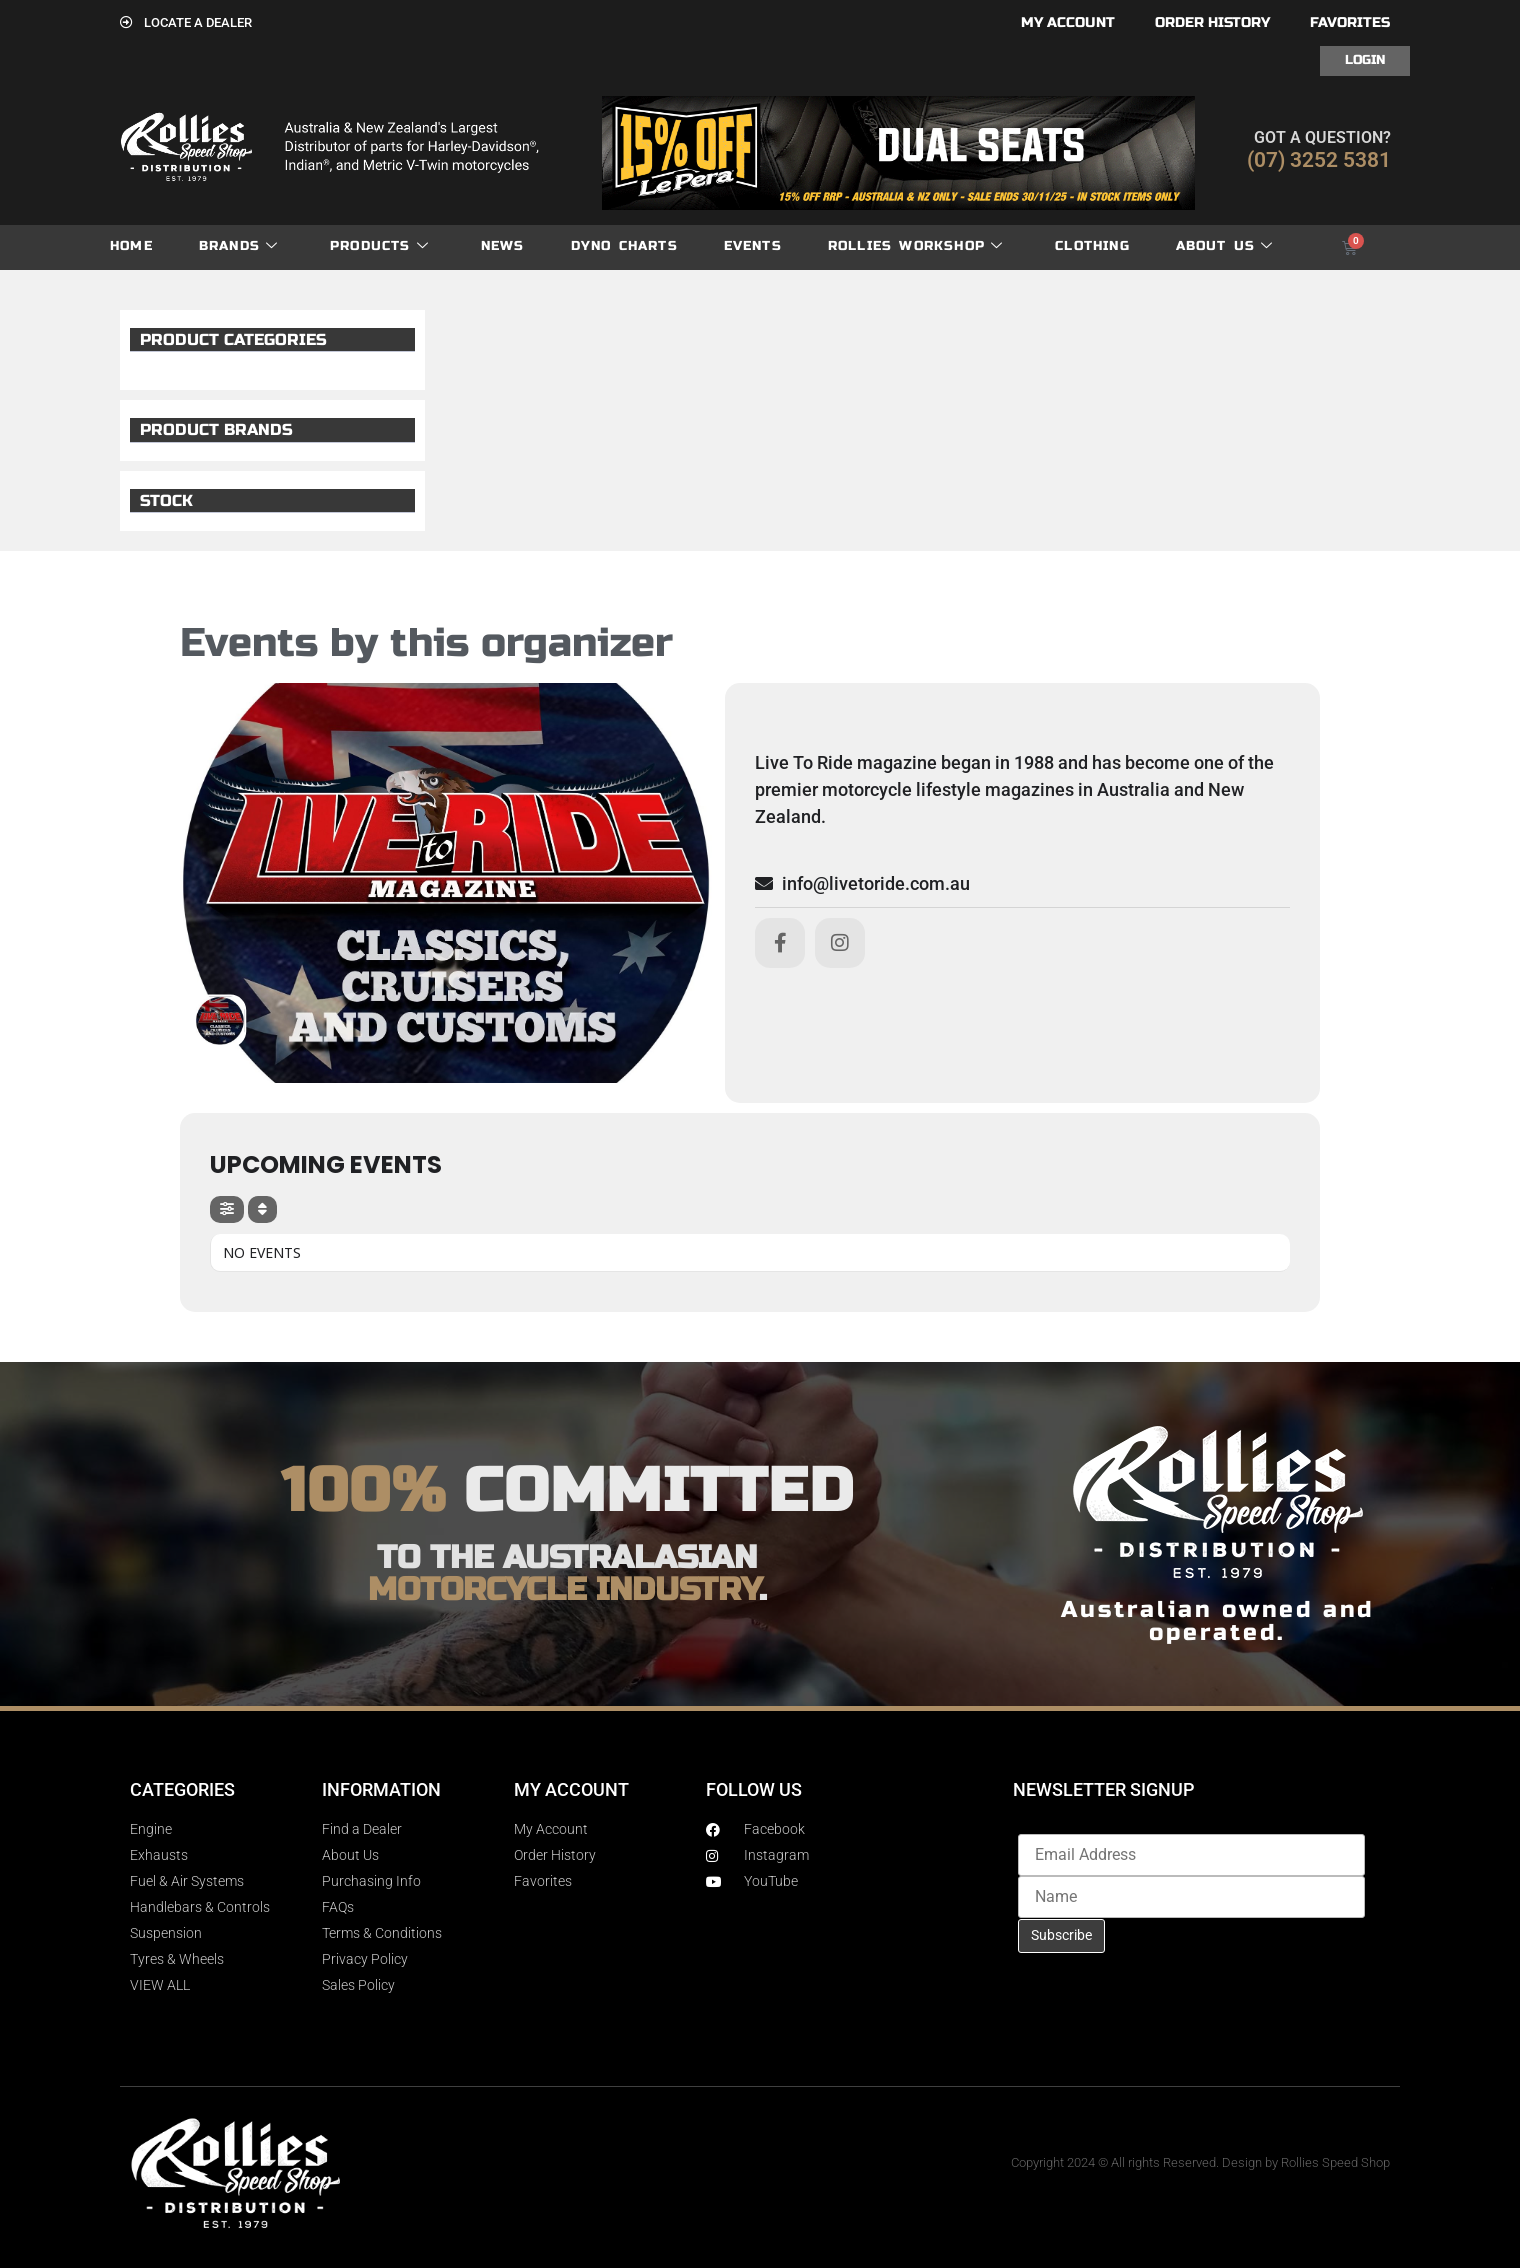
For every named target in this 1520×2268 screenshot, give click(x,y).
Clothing (1092, 246)
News (503, 246)
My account (1068, 22)
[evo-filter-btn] (227, 1209)
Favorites (1350, 22)
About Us (1225, 246)
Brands (238, 246)
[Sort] (262, 1209)
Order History (1212, 22)
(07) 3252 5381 (1319, 160)
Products (379, 246)
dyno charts (624, 246)
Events (753, 246)
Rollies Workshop (915, 246)
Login (1365, 60)
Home (131, 246)
